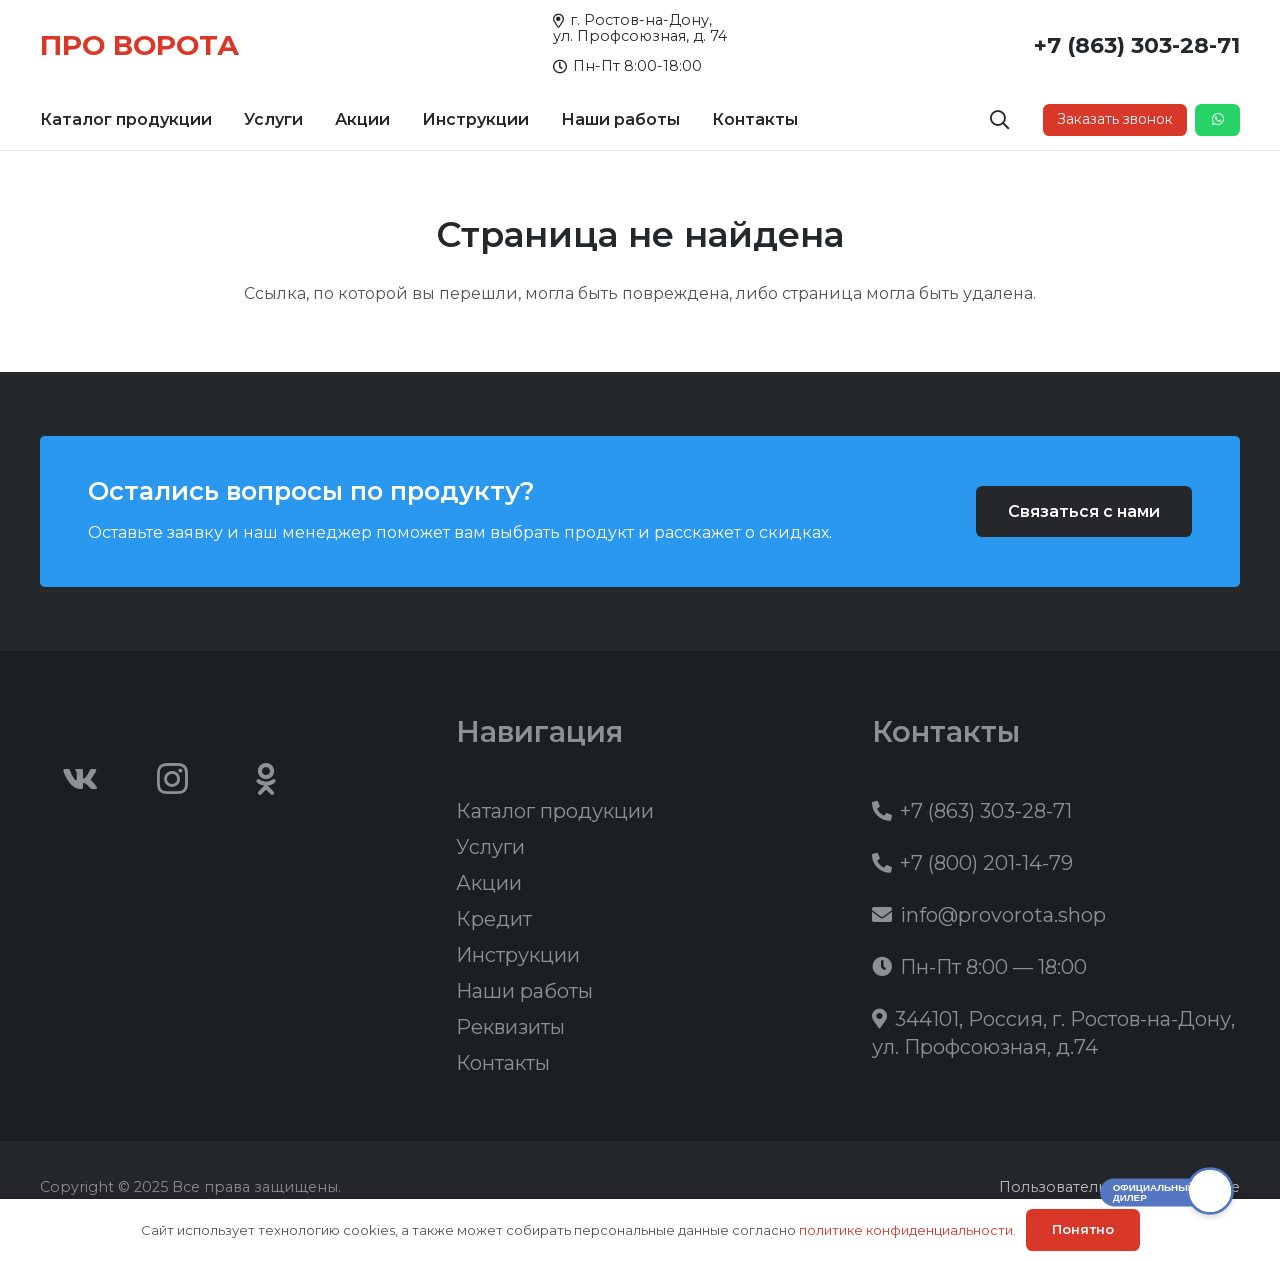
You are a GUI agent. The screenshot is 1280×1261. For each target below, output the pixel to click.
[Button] (1217, 120)
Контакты (503, 1063)
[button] (1000, 120)
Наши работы (524, 991)
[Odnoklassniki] (266, 779)
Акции (489, 883)
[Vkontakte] (80, 779)
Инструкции (518, 955)
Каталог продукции (555, 811)
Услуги (490, 847)
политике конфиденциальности (906, 1230)
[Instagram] (173, 779)
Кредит (494, 919)
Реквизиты (510, 1027)
